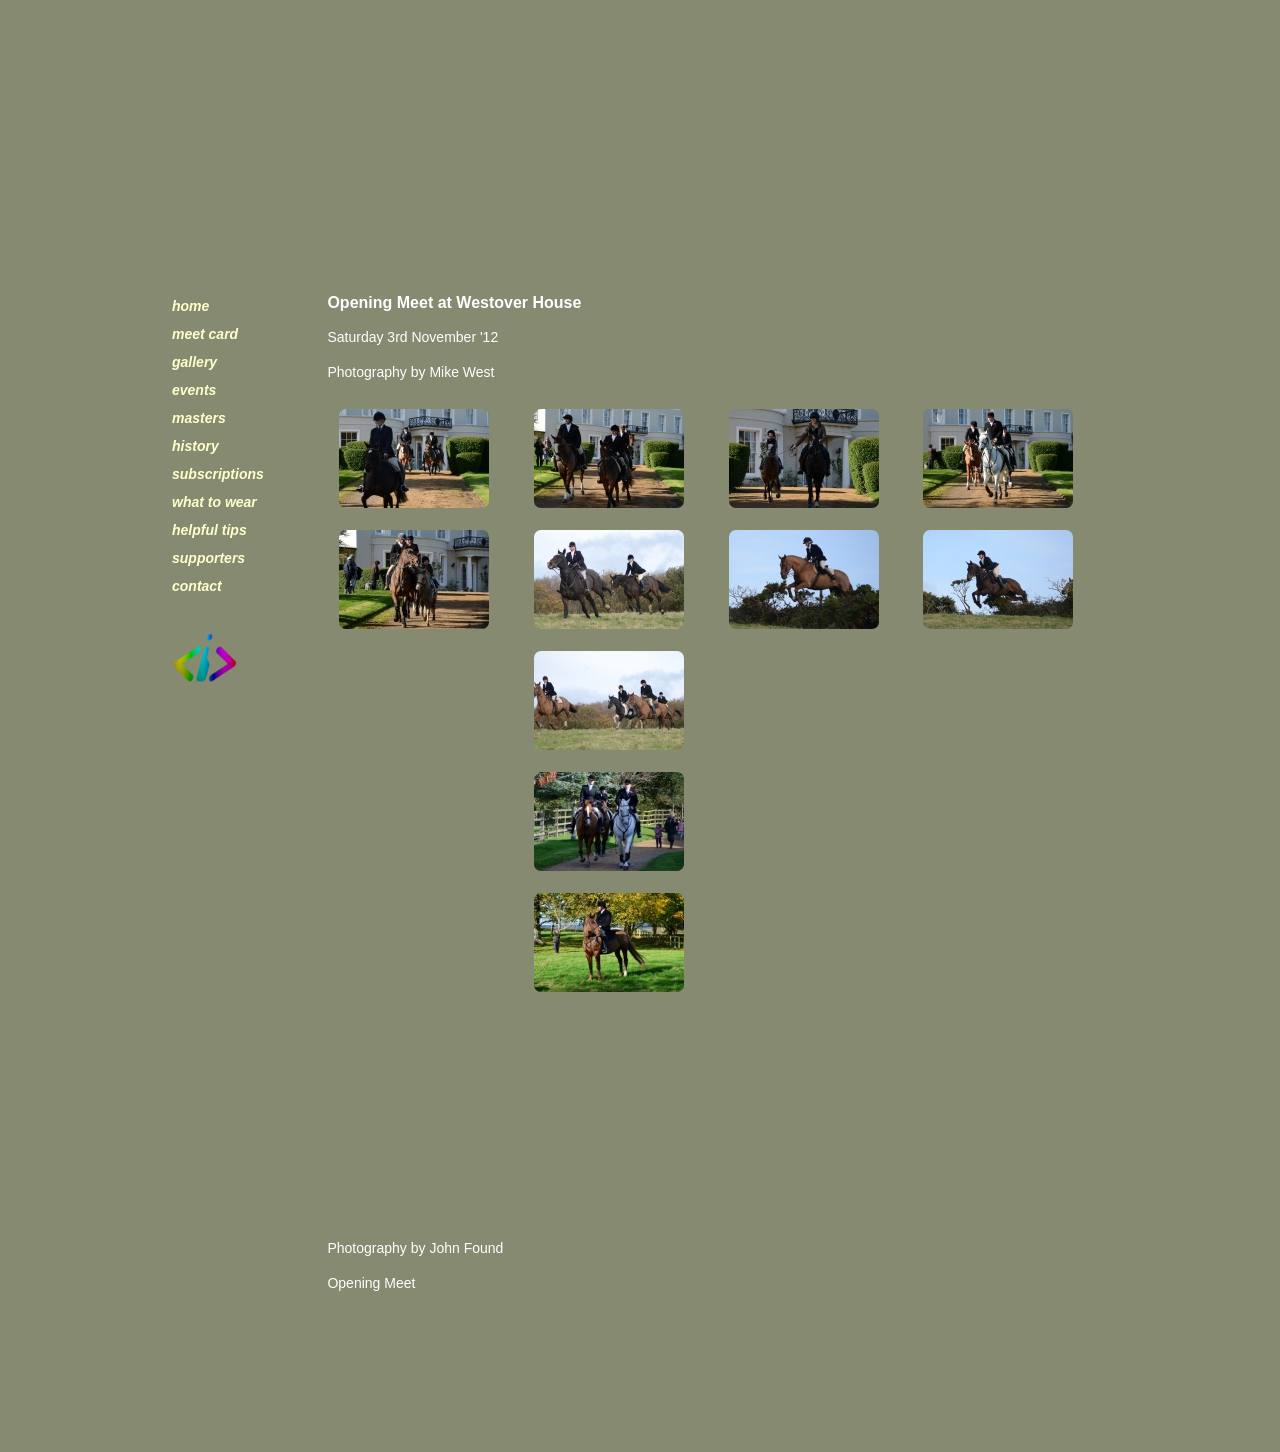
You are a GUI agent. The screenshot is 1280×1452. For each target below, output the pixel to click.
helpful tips (209, 530)
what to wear (214, 502)
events (194, 390)
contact (197, 586)
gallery (194, 362)
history (195, 446)
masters (199, 418)
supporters (208, 558)
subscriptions (218, 474)
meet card (205, 334)
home (190, 306)
